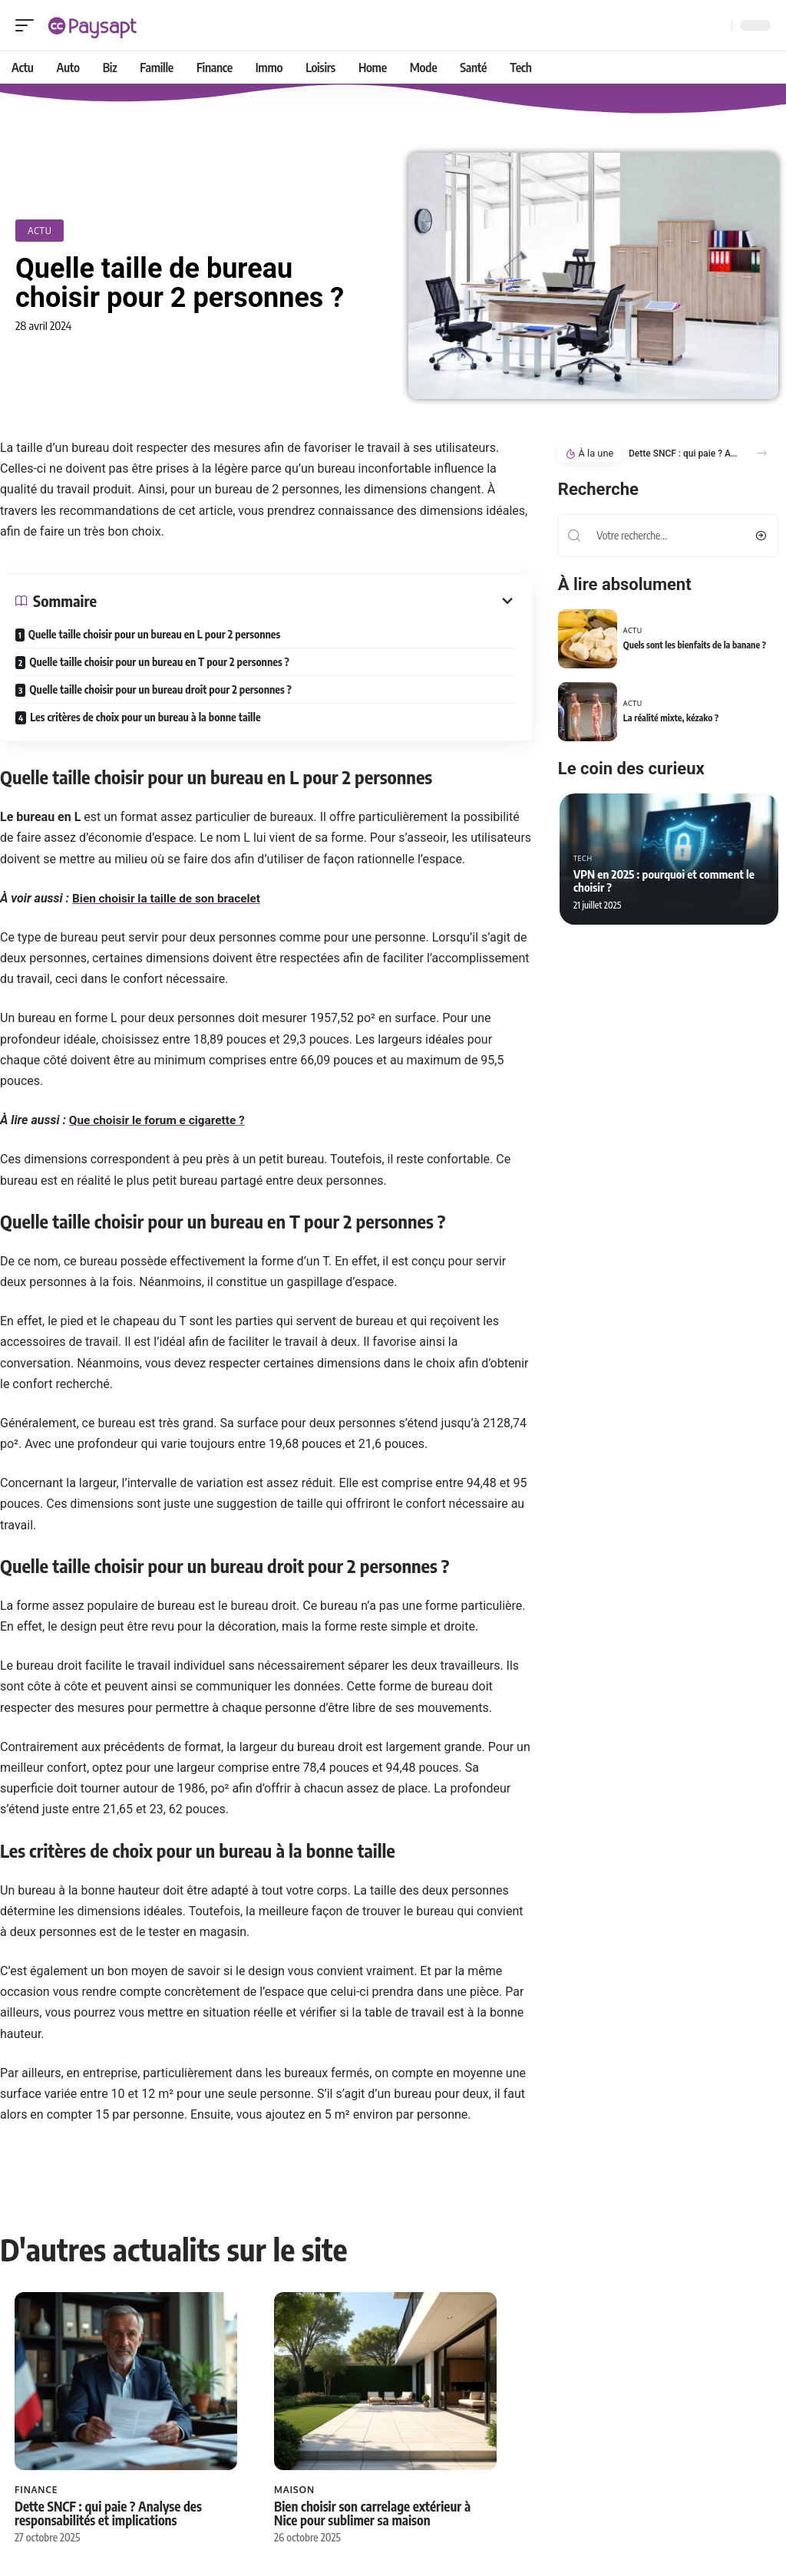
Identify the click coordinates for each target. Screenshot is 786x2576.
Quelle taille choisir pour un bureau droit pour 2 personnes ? (160, 689)
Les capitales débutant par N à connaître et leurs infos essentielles (444, 2456)
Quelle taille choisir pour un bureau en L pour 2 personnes (154, 634)
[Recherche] (717, 26)
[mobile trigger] (28, 25)
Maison (214, 2426)
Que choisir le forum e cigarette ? (160, 1120)
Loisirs (393, 2426)
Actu (39, 230)
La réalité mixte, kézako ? (670, 718)
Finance (36, 2426)
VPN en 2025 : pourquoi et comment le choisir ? (664, 880)
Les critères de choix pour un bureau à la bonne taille (145, 717)
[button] (762, 454)
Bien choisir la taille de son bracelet (170, 898)
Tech (583, 858)
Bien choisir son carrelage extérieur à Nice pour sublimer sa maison (262, 2456)
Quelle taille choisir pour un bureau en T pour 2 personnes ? (159, 661)
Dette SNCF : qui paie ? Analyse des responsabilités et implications (75, 2463)
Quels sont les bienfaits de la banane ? (694, 645)
